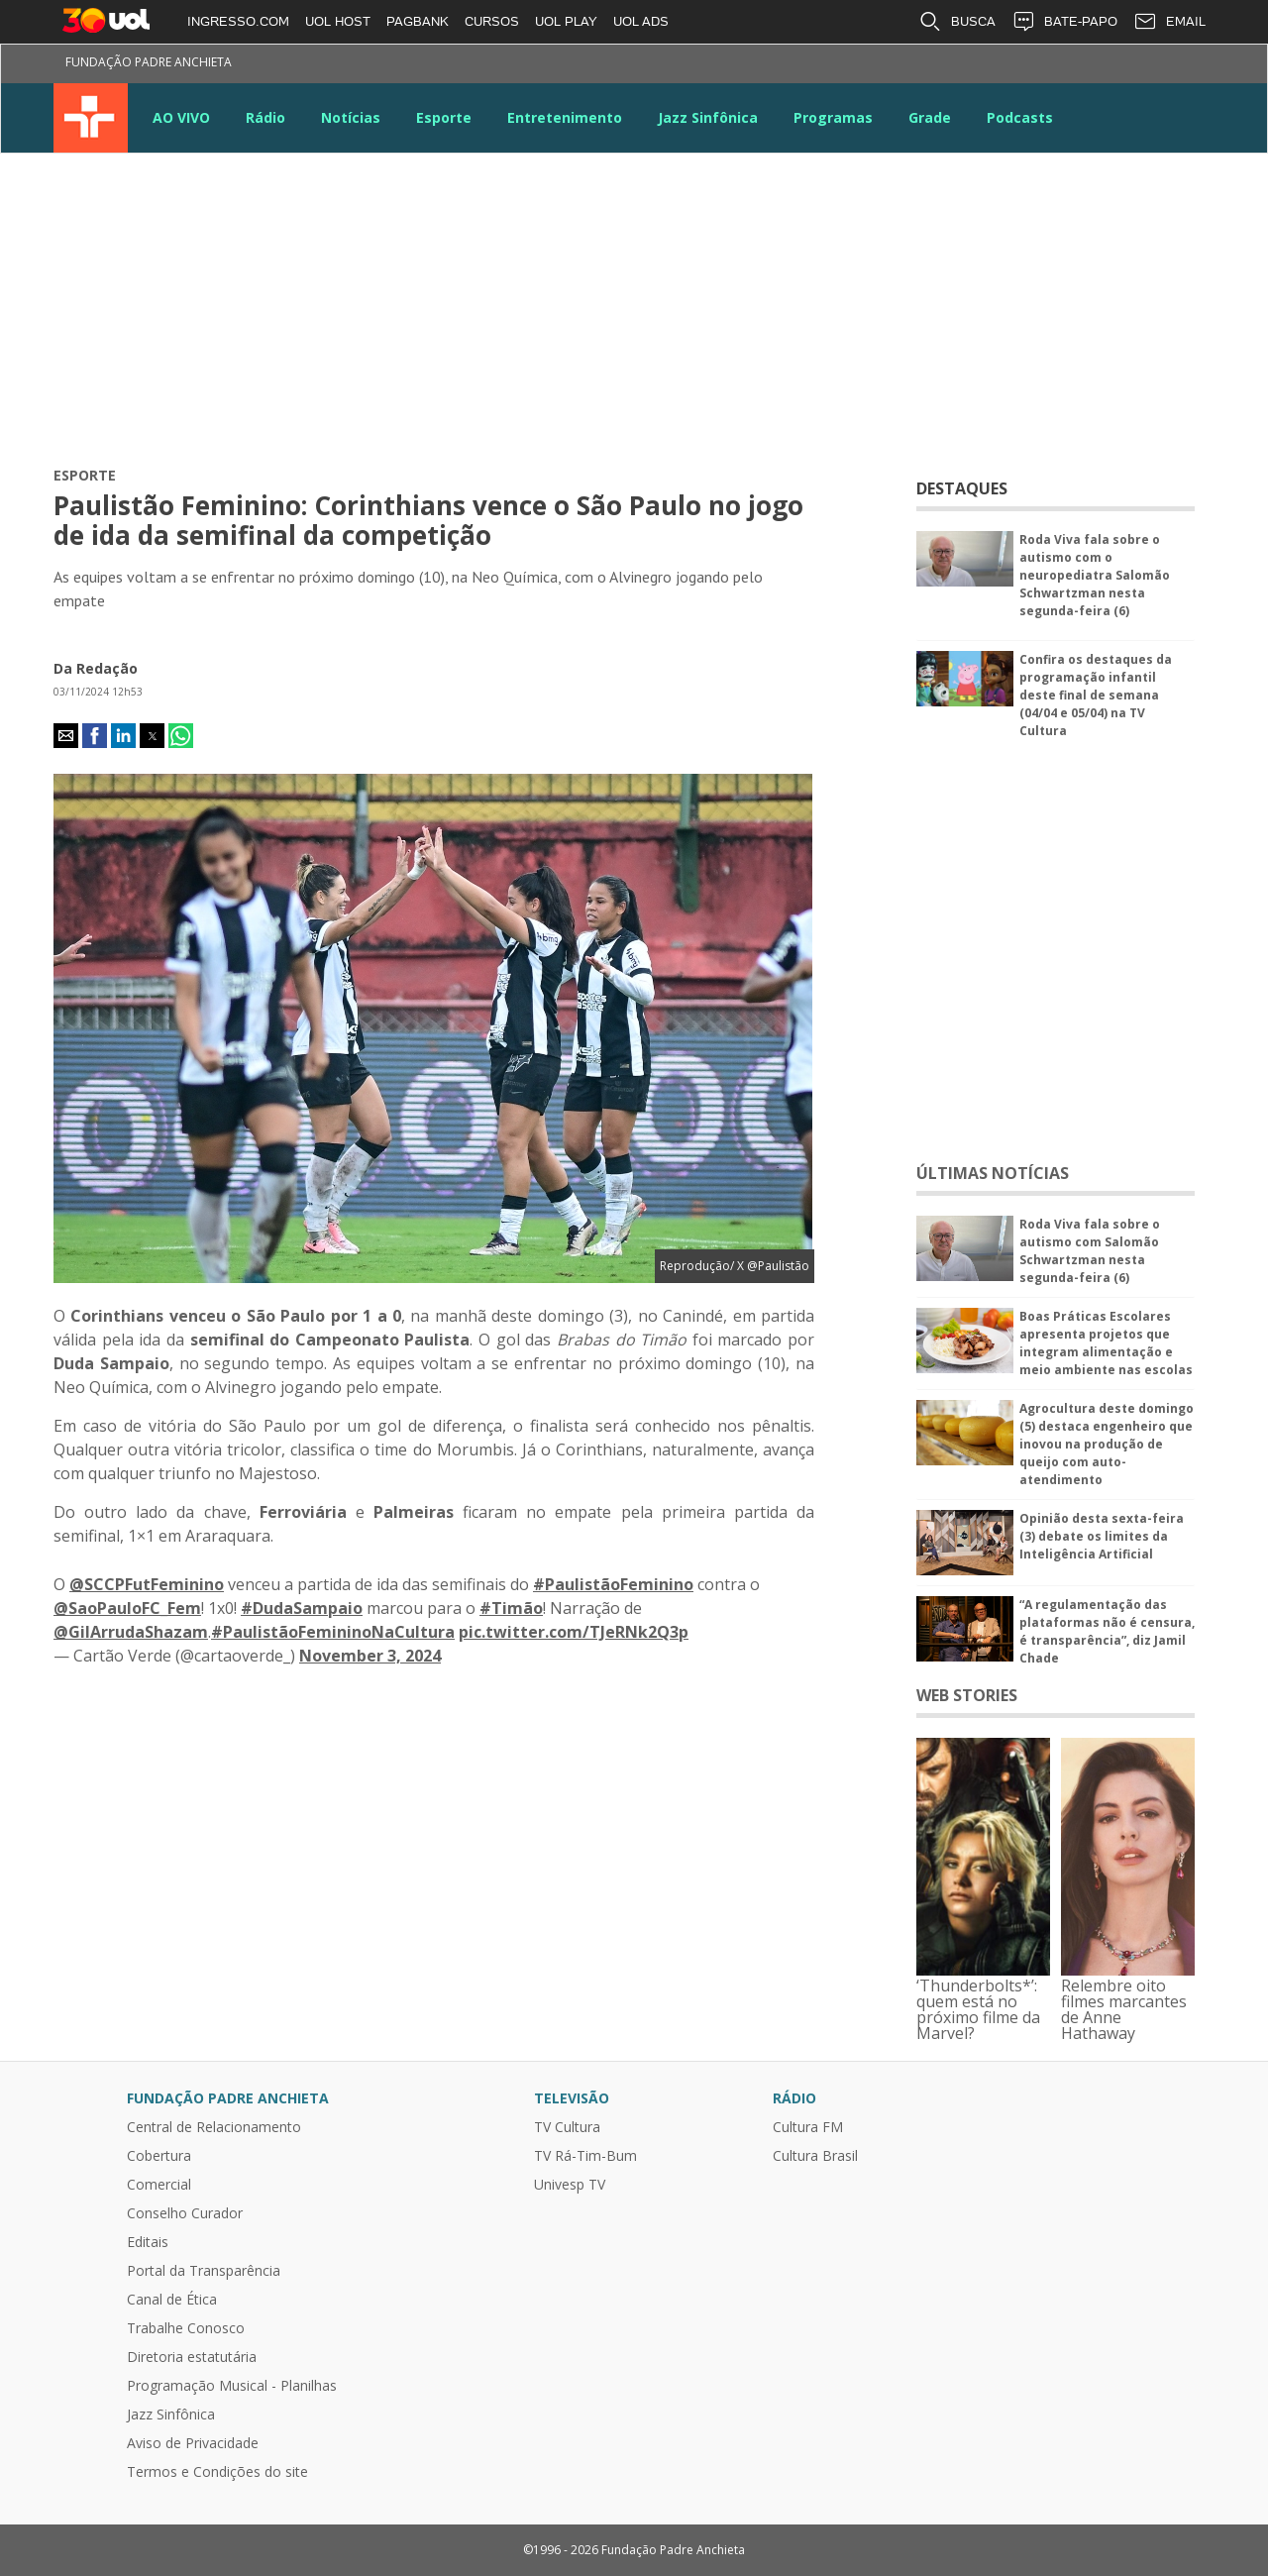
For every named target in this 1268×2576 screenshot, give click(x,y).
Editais (147, 2242)
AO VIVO (181, 117)
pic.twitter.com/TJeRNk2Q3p (573, 1632)
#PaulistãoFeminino (613, 1584)
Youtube (1053, 66)
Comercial (159, 2185)
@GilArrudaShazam (130, 1632)
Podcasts (1020, 117)
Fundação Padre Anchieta (148, 62)
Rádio (265, 117)
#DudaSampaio (302, 1608)
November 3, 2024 (370, 1655)
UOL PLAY (566, 21)
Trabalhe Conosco (186, 2328)
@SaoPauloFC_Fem (127, 1608)
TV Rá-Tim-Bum (585, 2156)
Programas (833, 117)
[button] (65, 735)
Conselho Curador (185, 2213)
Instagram (1017, 66)
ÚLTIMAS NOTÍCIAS (992, 1173)
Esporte (444, 117)
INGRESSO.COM (238, 21)
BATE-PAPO (1064, 22)
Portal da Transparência (203, 2271)
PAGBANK (417, 21)
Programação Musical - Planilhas (232, 2386)
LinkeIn (1089, 66)
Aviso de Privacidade (193, 2443)
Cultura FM (808, 2127)
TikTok (1160, 66)
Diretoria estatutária (192, 2357)
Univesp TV (569, 2185)
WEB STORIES (966, 1695)
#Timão (511, 1608)
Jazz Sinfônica (708, 117)
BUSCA (957, 22)
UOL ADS (641, 21)
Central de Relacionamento (214, 2127)
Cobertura (159, 2156)
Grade (929, 117)
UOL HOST (337, 21)
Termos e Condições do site (217, 2472)
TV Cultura (90, 118)
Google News (1124, 66)
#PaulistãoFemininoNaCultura (333, 1632)
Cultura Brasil (815, 2156)
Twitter (982, 66)
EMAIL (1169, 22)
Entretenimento (564, 117)
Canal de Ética (172, 2300)
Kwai (1196, 66)
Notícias (350, 117)
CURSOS (492, 21)
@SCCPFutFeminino (146, 1584)
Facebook (946, 66)
